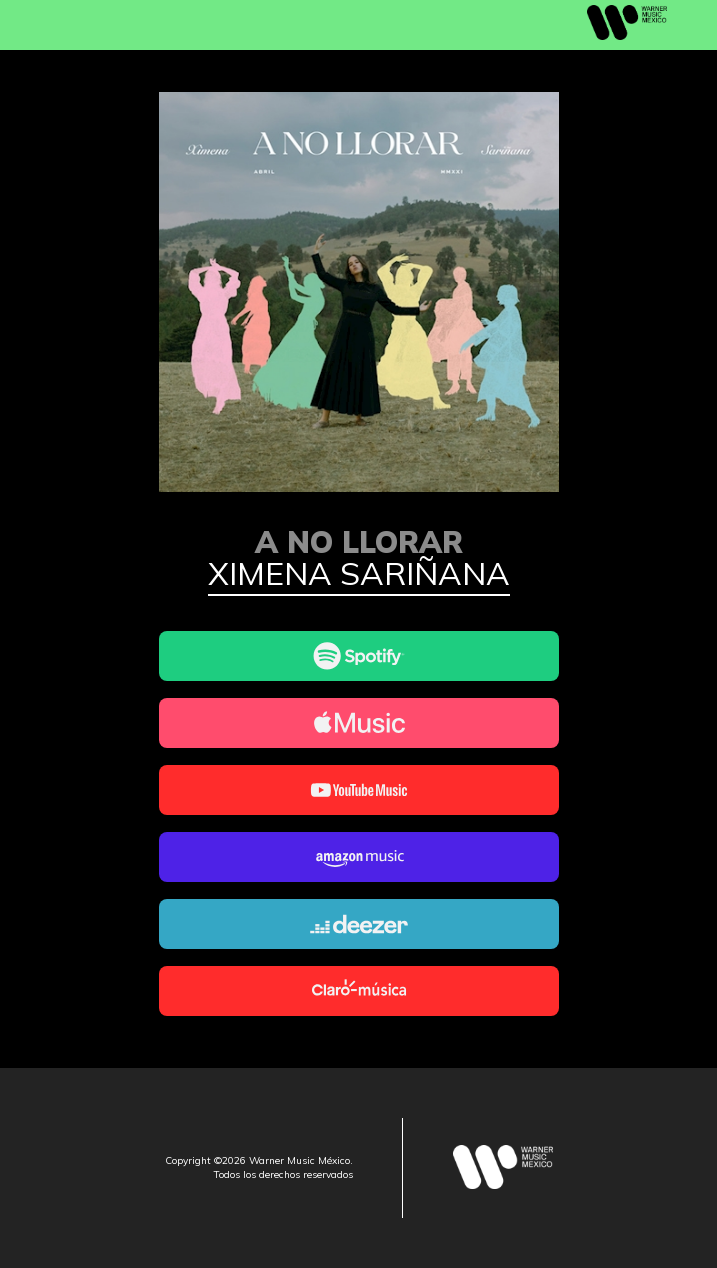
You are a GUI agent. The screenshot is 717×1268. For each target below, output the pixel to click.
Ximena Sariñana (359, 575)
